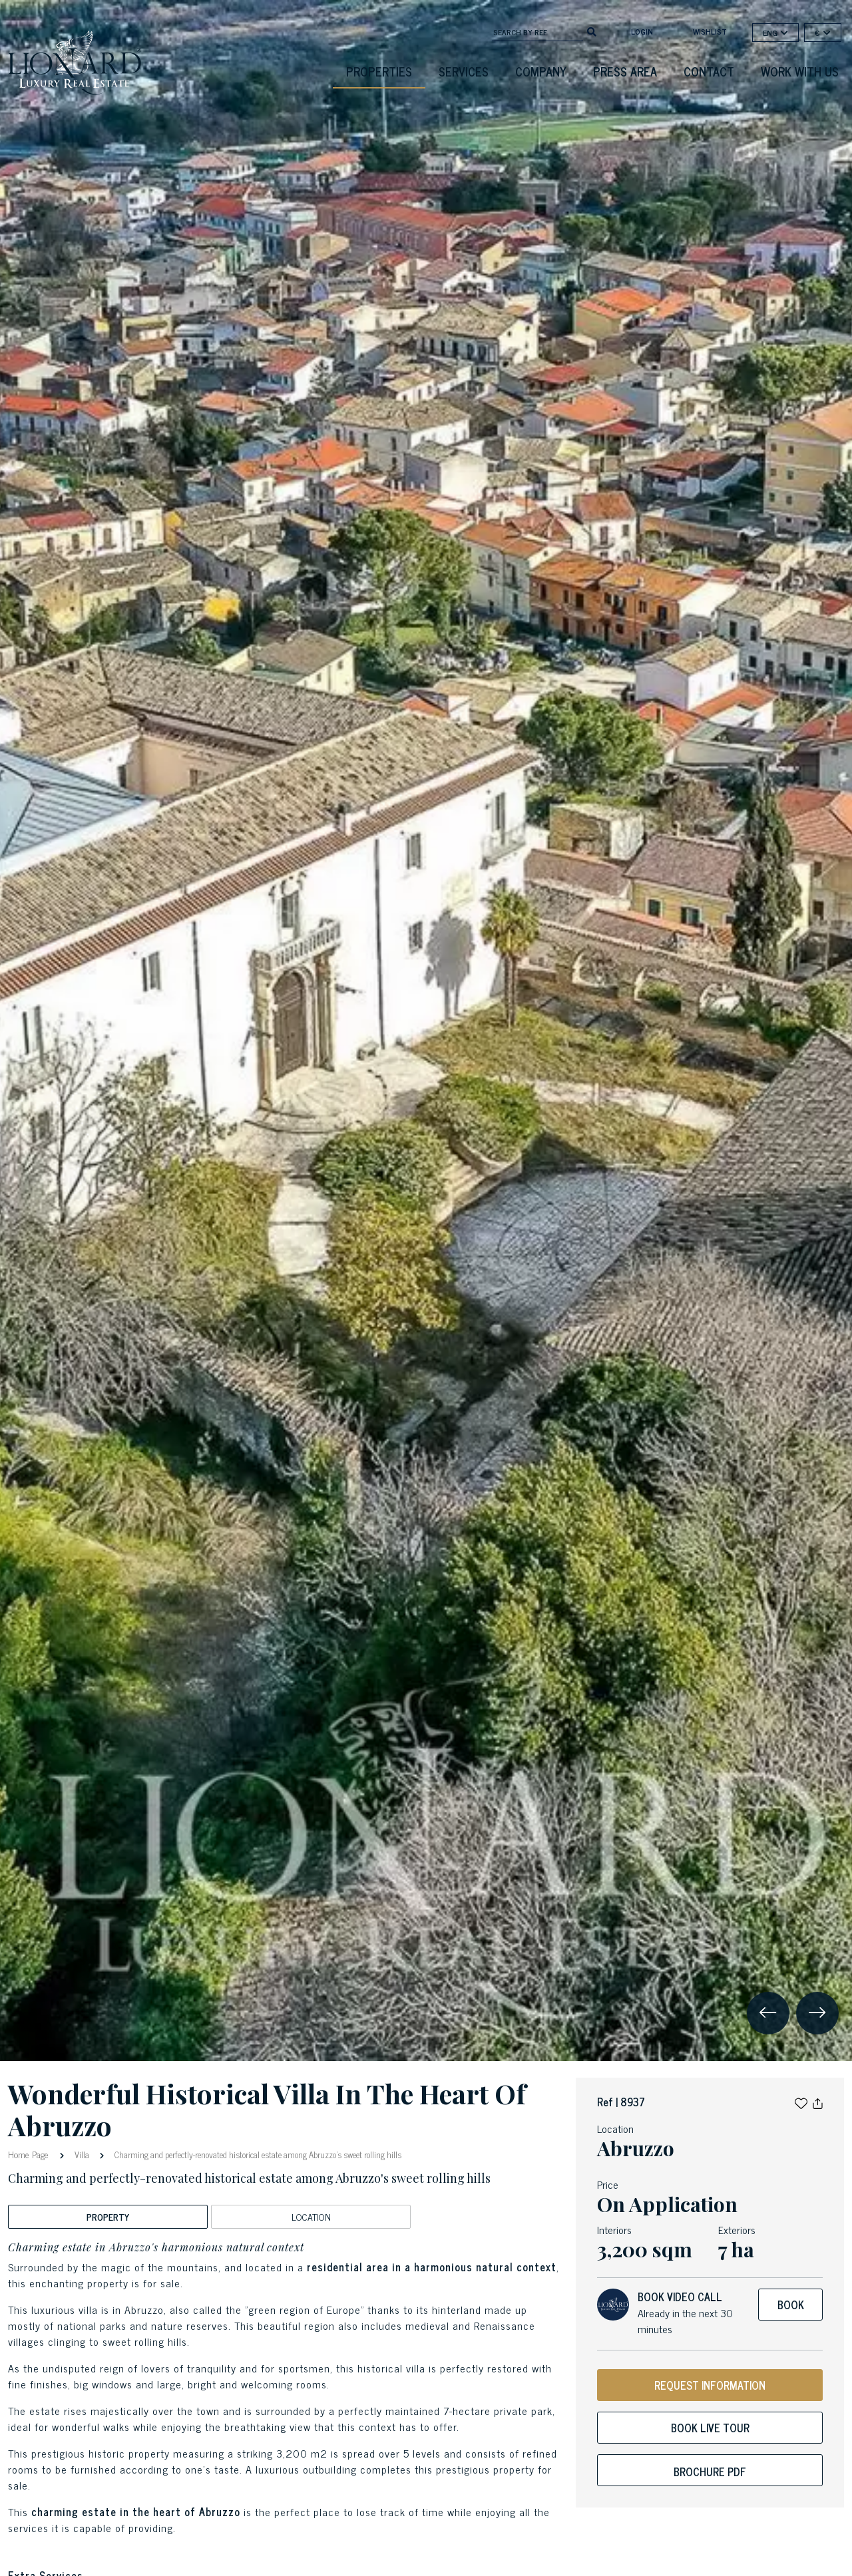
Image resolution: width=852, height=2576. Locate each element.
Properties (379, 71)
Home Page (29, 2154)
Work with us (800, 71)
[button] (801, 2101)
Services (464, 71)
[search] (591, 30)
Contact (709, 71)
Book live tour (710, 2427)
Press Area (625, 71)
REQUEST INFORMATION (709, 2385)
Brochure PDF (710, 2471)
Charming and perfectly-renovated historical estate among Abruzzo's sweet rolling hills (256, 2155)
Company (540, 71)
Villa (82, 2155)
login (642, 31)
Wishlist (710, 31)
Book (790, 2304)
